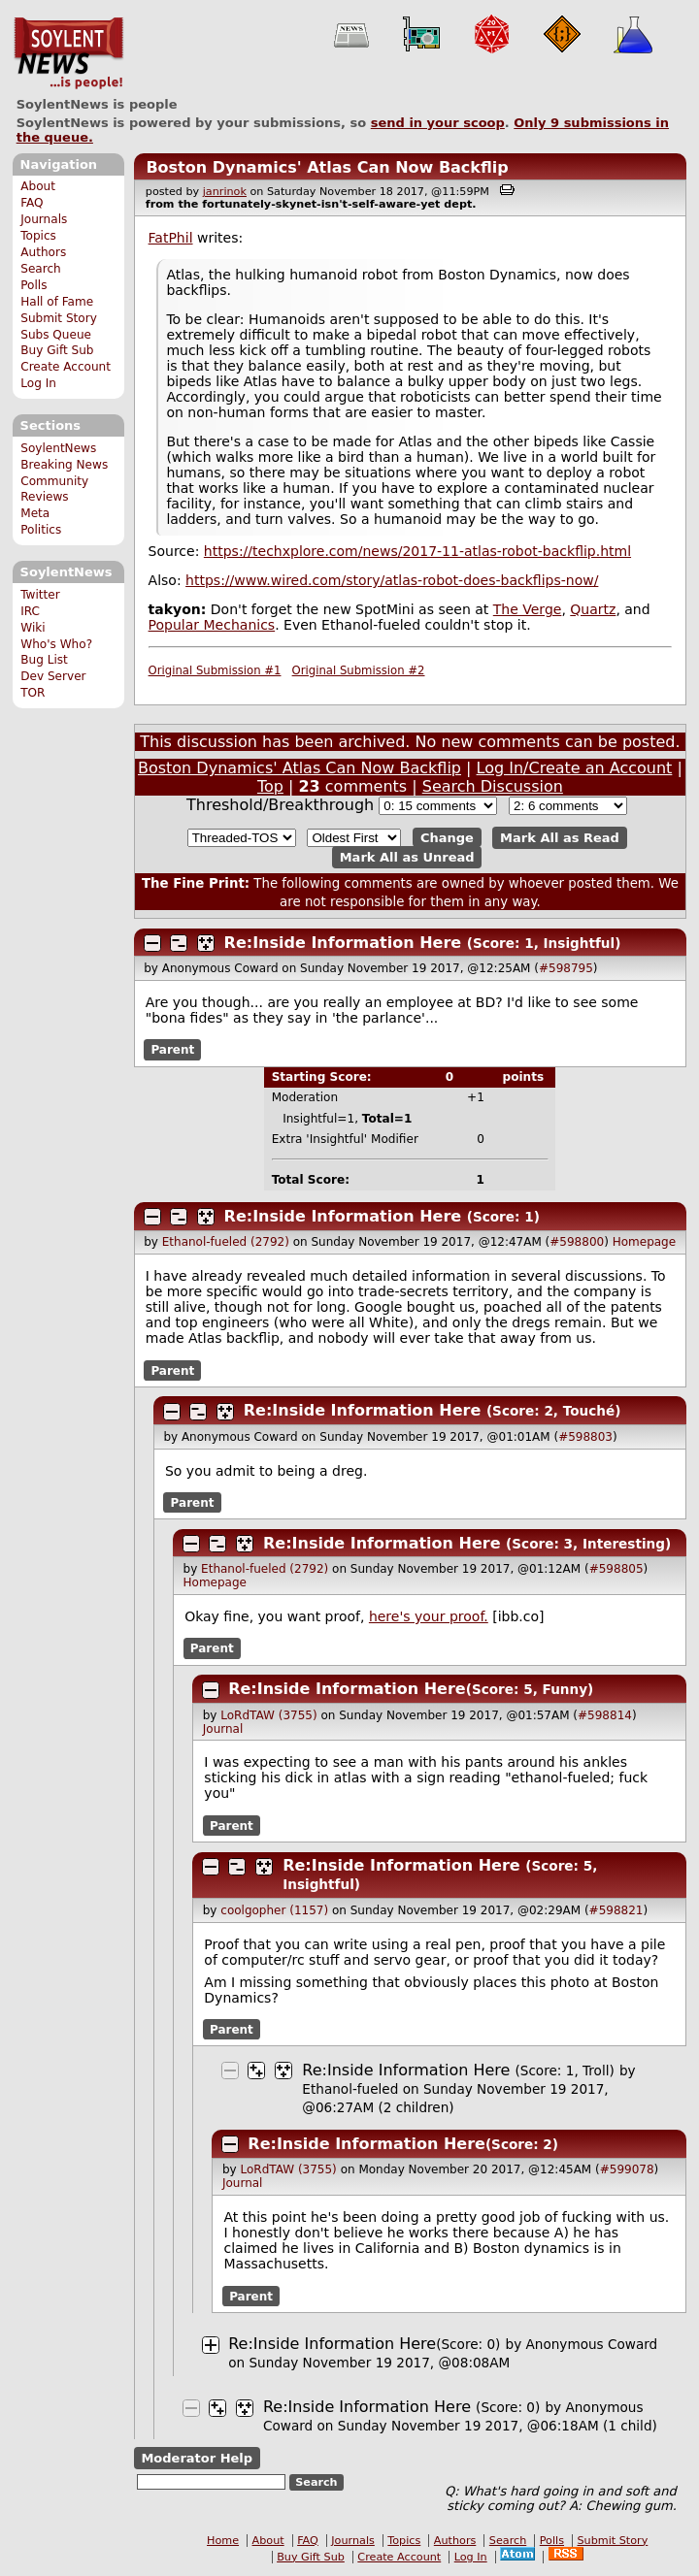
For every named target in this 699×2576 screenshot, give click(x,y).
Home (223, 2540)
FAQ (31, 203)
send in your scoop (438, 122)
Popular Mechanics (212, 625)
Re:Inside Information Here (343, 942)
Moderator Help (196, 2458)
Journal (223, 1729)
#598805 (616, 1569)
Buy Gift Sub (56, 350)
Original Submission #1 (215, 670)
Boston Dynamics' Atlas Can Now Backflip (327, 167)
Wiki (32, 628)
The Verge (527, 609)
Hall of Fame (56, 302)
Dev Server (52, 676)
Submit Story (58, 318)
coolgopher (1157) (274, 1910)
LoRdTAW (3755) (268, 1715)
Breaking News (64, 465)
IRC (30, 611)
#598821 (616, 1910)
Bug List (44, 660)
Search (40, 269)
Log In (38, 383)
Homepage (644, 1242)
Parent (172, 1050)
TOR (32, 693)
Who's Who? (56, 644)
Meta (35, 513)
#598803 (585, 1437)
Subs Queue (55, 335)
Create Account (65, 367)
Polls (33, 285)
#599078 (627, 2169)
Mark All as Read (559, 838)
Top (270, 786)
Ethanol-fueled (350, 2089)
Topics (38, 236)
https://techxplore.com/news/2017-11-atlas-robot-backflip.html (417, 551)
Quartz (593, 609)
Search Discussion (492, 786)
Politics (40, 530)
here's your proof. (428, 1616)
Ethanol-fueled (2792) (225, 1242)
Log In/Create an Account (575, 768)
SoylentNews (68, 53)
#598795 (566, 968)
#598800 (576, 1242)
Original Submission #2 (358, 670)
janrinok (225, 191)
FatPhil (171, 237)
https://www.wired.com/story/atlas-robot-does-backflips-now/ (391, 580)
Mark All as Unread (407, 857)
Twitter (39, 595)
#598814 (605, 1715)
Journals (43, 219)
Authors (43, 252)
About (37, 186)
